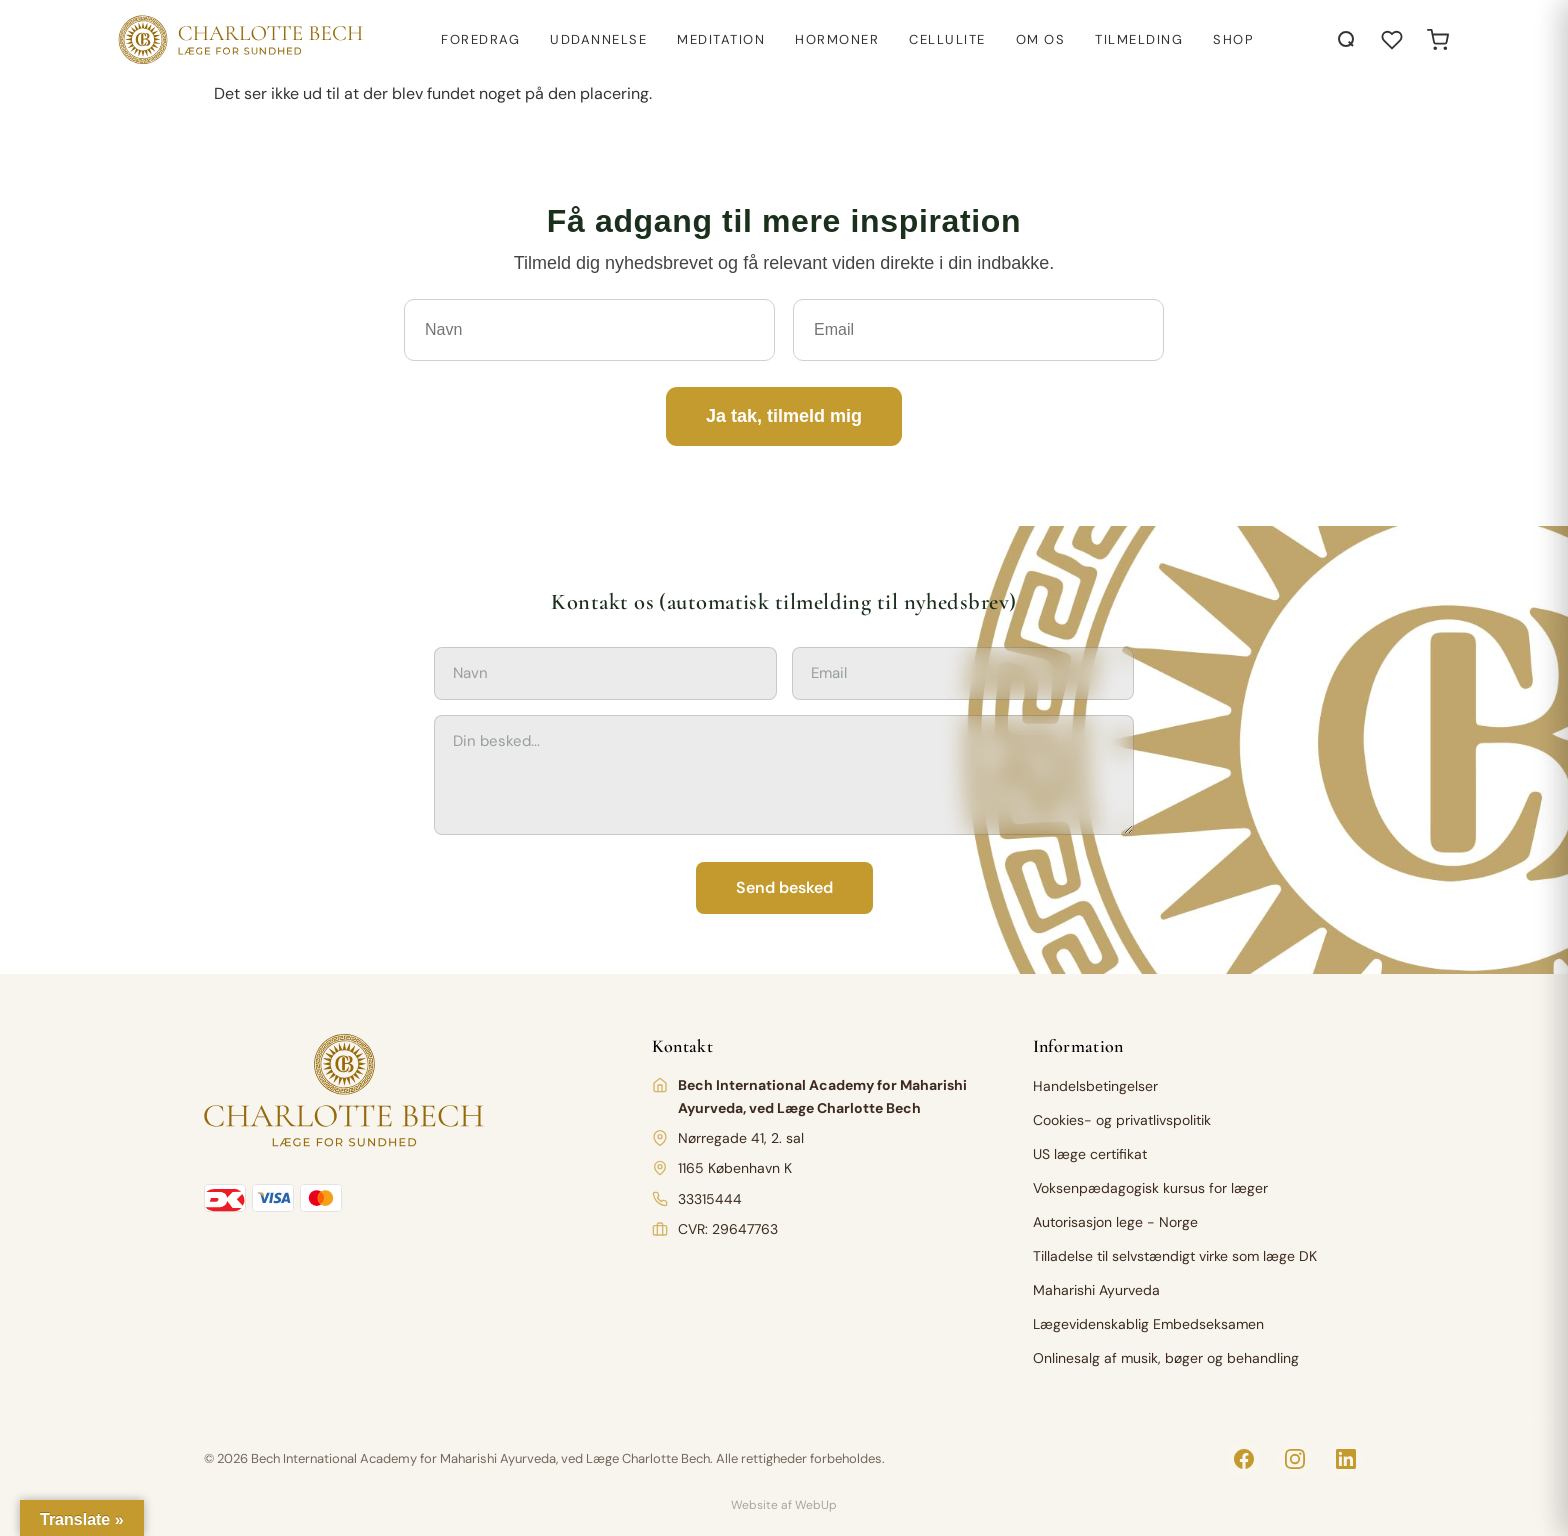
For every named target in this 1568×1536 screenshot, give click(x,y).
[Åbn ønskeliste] (1392, 40)
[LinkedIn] (1346, 1459)
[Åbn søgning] (1347, 40)
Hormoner (837, 39)
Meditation (721, 39)
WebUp (816, 1505)
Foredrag (480, 39)
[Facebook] (1244, 1459)
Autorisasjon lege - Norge (1115, 1222)
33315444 (710, 1199)
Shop (1233, 39)
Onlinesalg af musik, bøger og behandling (1166, 1358)
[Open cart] (1438, 40)
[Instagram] (1295, 1459)
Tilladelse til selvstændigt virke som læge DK (1175, 1256)
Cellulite (947, 39)
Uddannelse (598, 39)
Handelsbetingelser (1095, 1086)
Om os (1041, 39)
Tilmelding (1139, 39)
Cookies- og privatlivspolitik (1122, 1120)
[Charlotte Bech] (238, 40)
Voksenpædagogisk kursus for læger (1150, 1188)
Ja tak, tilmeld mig (784, 416)
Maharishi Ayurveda (1096, 1290)
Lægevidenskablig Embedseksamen (1148, 1324)
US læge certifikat (1090, 1154)
